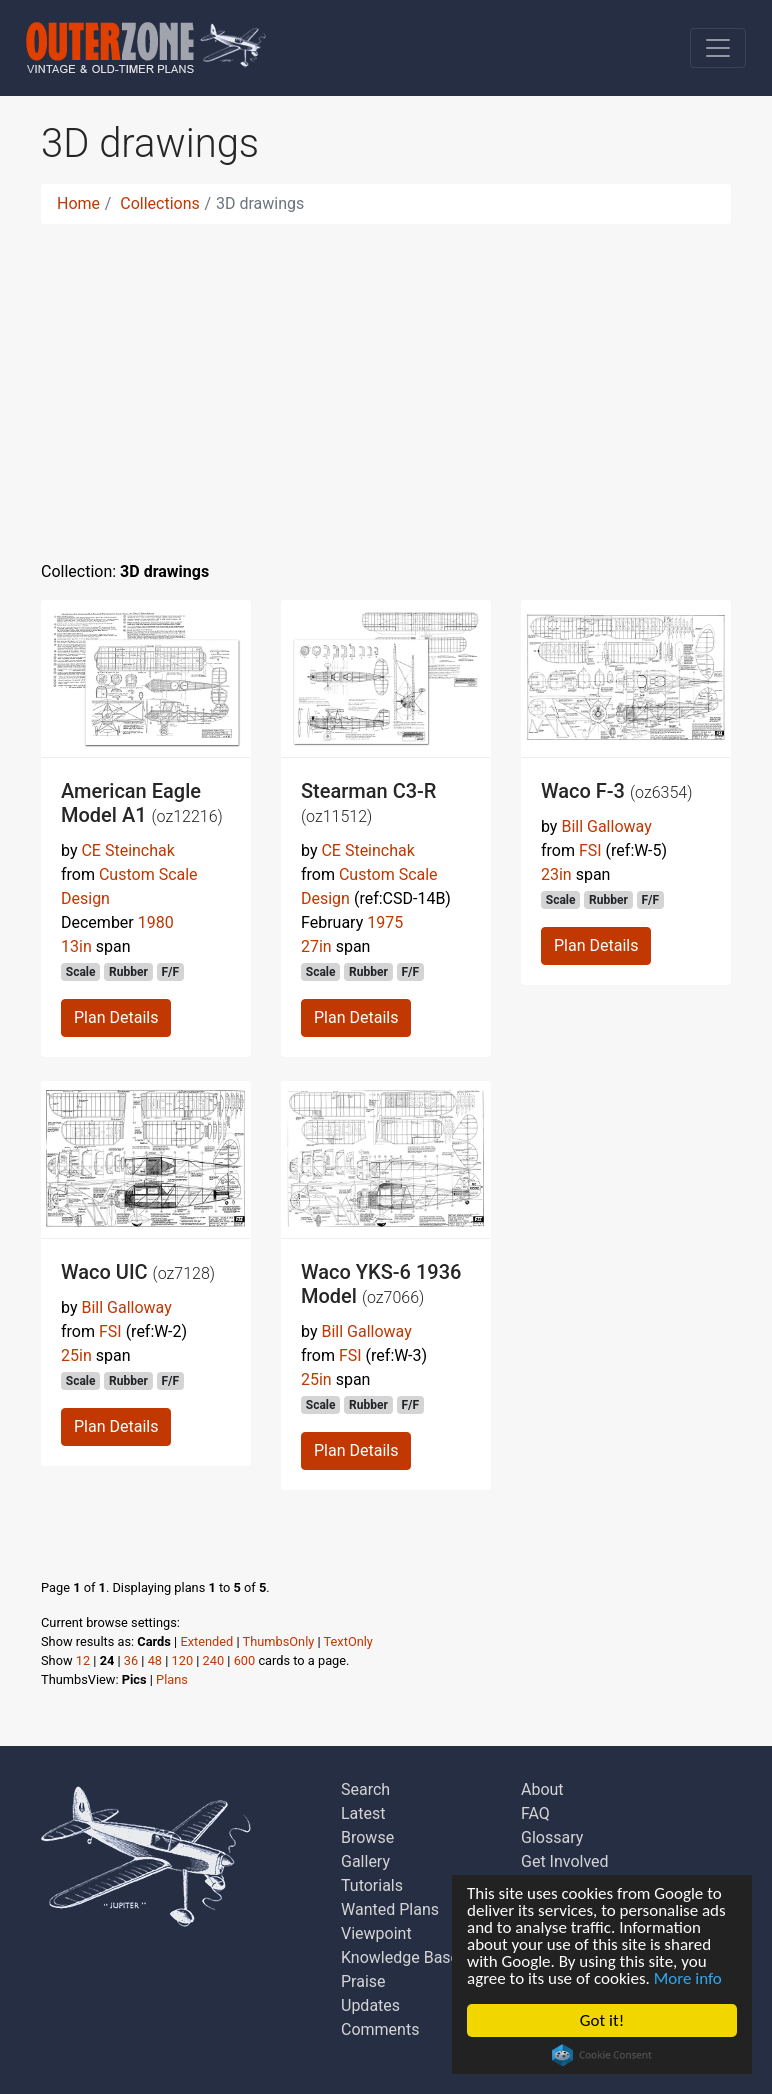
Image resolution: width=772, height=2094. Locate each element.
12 (83, 1660)
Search (365, 1789)
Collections (160, 203)
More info (688, 1978)
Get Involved (565, 1861)
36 (131, 1660)
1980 (156, 922)
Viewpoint (376, 1933)
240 (214, 1660)
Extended (206, 1641)
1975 (385, 922)
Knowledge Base (400, 1957)
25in (76, 1355)
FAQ (535, 1813)
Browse (367, 1837)
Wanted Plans (390, 1909)
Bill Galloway (606, 826)
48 (155, 1660)
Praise (363, 1981)
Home (78, 203)
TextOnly (348, 1641)
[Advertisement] (386, 380)
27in (316, 946)
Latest (363, 1813)
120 (183, 1660)
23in (556, 874)
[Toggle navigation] (718, 48)
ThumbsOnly (279, 1641)
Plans (172, 1679)
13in (76, 946)
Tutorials (372, 1885)
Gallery (365, 1861)
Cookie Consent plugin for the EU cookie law (602, 2055)
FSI (590, 850)
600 (245, 1660)
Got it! (602, 2020)
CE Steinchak (127, 850)
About (542, 1789)
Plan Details (116, 1017)
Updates (370, 2005)
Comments (380, 2029)
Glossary (552, 1837)
